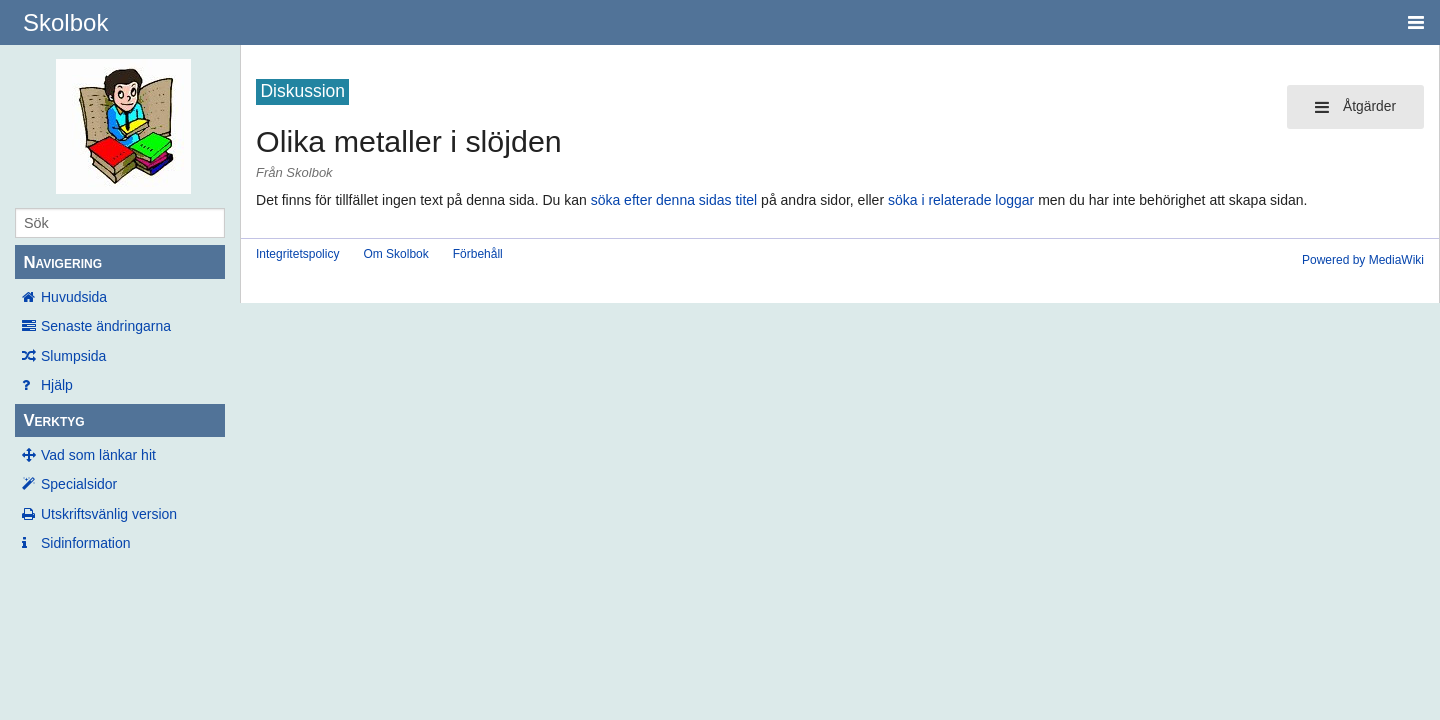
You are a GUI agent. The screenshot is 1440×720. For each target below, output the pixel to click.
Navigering (62, 262)
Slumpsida (73, 356)
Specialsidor (79, 484)
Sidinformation (86, 543)
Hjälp (57, 385)
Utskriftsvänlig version (109, 514)
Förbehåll (478, 254)
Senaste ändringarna (106, 326)
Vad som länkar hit (98, 455)
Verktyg (53, 420)
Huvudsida (74, 297)
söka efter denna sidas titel (674, 200)
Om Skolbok (395, 254)
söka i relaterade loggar (961, 200)
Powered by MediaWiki (1363, 260)
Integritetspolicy (297, 254)
